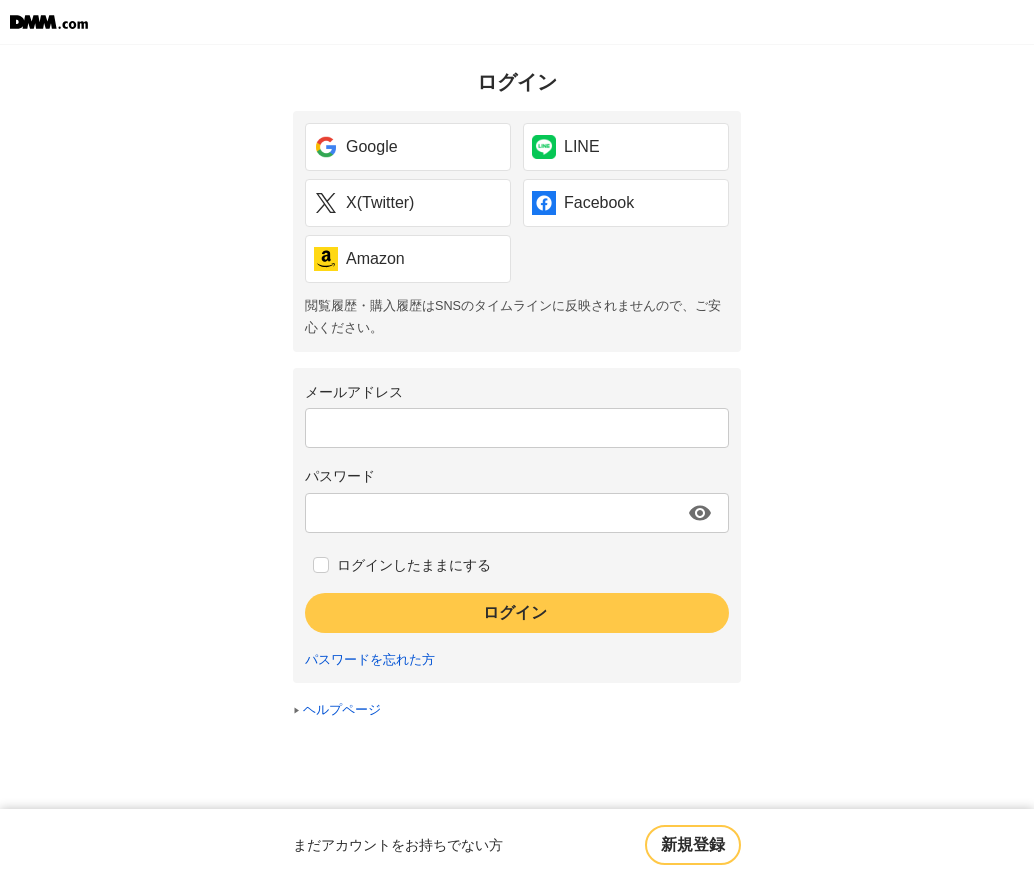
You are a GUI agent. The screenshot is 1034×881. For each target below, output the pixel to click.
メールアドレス (354, 392)
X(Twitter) (364, 203)
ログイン (515, 612)
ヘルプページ (342, 710)
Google (356, 147)
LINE (566, 147)
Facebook (583, 203)
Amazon (359, 259)
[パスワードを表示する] (700, 513)
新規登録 (693, 844)
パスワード (340, 476)
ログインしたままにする (414, 565)
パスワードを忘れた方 (370, 660)
